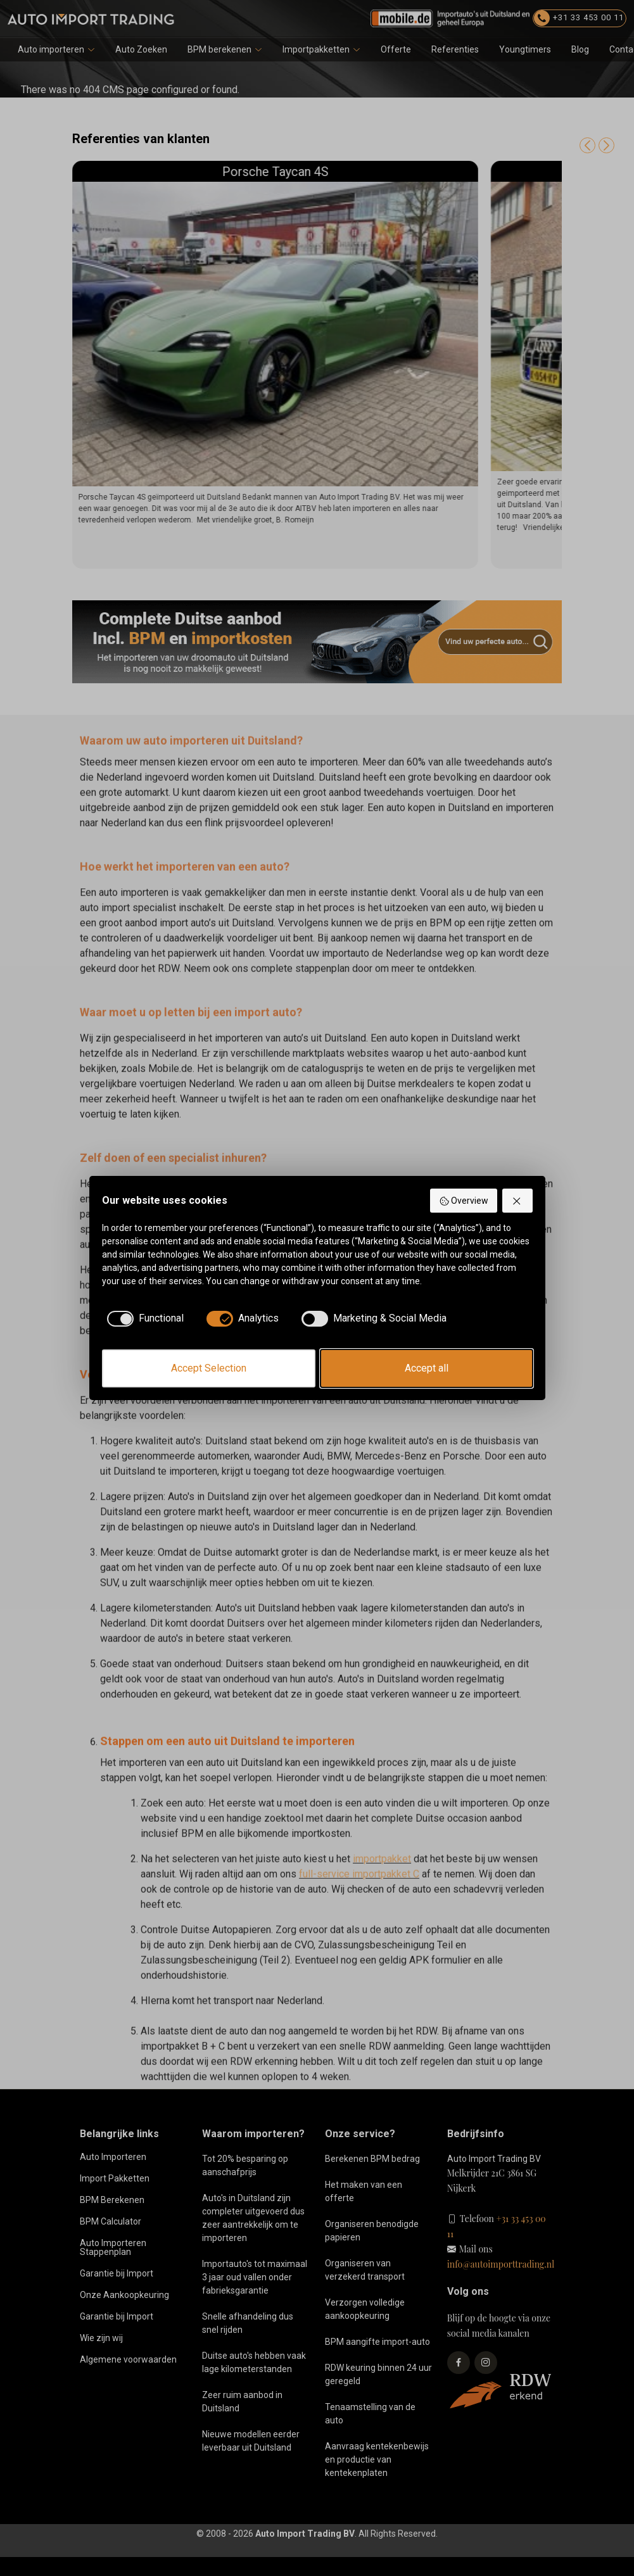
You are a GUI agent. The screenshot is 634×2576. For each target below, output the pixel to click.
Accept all (426, 1368)
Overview (464, 1201)
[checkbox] (146, 1318)
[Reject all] (517, 1201)
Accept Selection (208, 1368)
